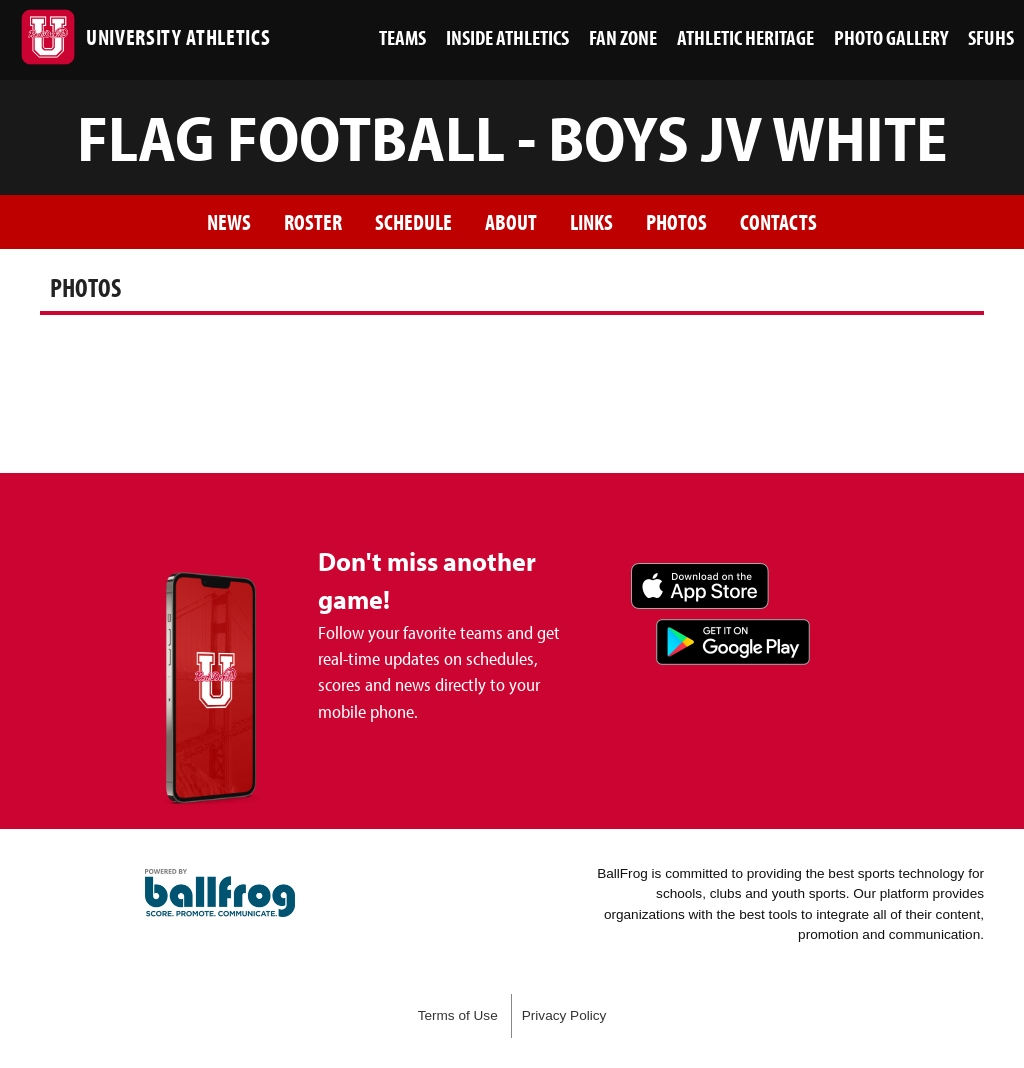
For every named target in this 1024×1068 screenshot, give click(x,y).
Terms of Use (458, 1015)
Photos (676, 221)
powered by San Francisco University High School (220, 893)
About (511, 221)
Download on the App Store (700, 586)
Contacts (778, 221)
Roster (313, 221)
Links (591, 221)
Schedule (413, 221)
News (229, 221)
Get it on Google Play (733, 642)
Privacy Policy (564, 1015)
